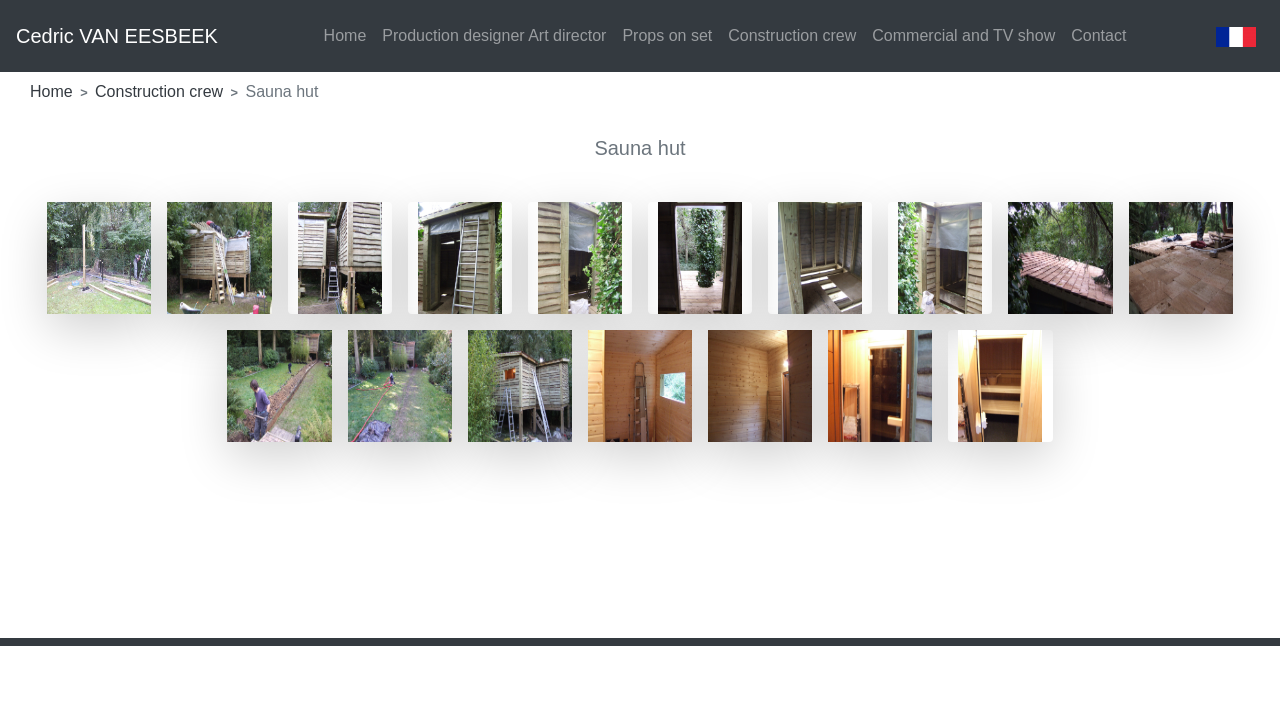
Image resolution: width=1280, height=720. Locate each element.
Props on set (667, 35)
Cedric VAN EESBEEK (117, 36)
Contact (1098, 35)
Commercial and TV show (963, 35)
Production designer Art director (494, 35)
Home (345, 35)
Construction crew (792, 35)
